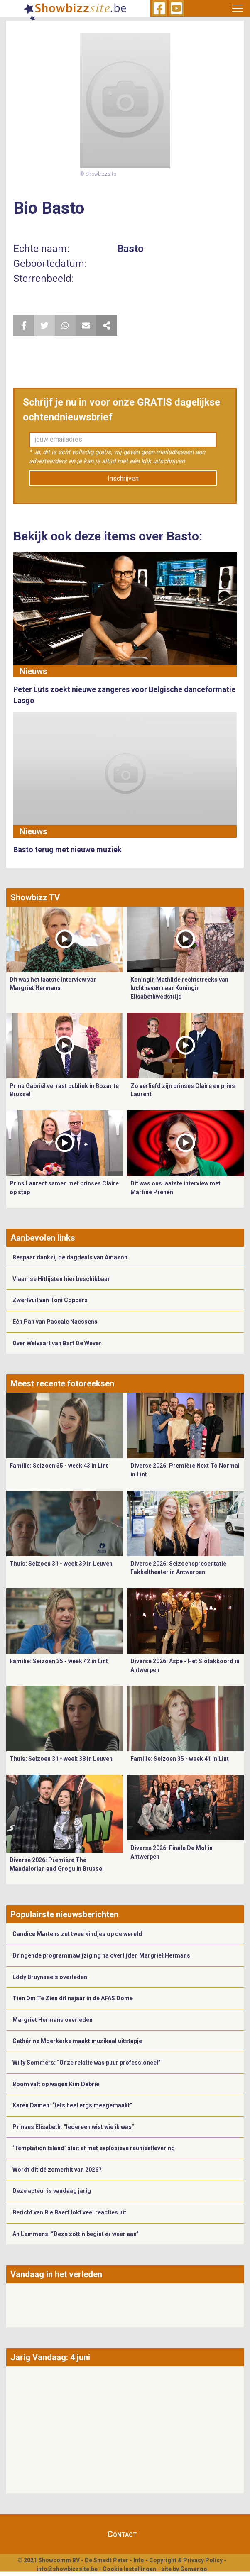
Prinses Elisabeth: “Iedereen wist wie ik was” (73, 2127)
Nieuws (33, 671)
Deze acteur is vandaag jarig (51, 2190)
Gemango (193, 2569)
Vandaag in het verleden (56, 2274)
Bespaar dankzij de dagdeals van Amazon (69, 1257)
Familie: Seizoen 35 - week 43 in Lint (59, 1465)
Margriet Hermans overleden (52, 2019)
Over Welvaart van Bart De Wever (56, 1343)
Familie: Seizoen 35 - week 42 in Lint (59, 1661)
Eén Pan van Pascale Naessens (55, 1321)
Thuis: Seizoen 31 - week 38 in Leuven (61, 1758)
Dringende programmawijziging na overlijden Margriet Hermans (101, 1955)
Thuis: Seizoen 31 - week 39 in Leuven (61, 1563)
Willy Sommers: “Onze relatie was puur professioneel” (86, 2062)
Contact (122, 2534)
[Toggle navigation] (237, 8)
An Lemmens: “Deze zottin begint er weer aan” (75, 2234)
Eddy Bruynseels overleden (49, 1977)
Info (138, 2560)
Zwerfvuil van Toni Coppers (50, 1300)
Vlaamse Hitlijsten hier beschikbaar (61, 1279)
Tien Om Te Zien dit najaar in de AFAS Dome (72, 1998)
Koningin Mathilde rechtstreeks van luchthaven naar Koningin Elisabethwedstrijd (179, 988)
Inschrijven (123, 478)
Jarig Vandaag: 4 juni (50, 2357)
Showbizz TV (35, 897)
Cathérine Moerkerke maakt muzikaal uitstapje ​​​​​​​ (77, 2041)
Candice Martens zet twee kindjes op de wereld (77, 1934)
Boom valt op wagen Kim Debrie (55, 2084)
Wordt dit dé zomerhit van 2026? (57, 2169)
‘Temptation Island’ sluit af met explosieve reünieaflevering (93, 2148)
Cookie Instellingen (129, 2569)
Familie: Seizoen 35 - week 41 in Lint (179, 1758)
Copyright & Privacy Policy (186, 2560)
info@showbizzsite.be (67, 2569)
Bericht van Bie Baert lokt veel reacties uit (69, 2212)
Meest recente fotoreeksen (62, 1383)
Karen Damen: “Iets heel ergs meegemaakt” (72, 2105)
